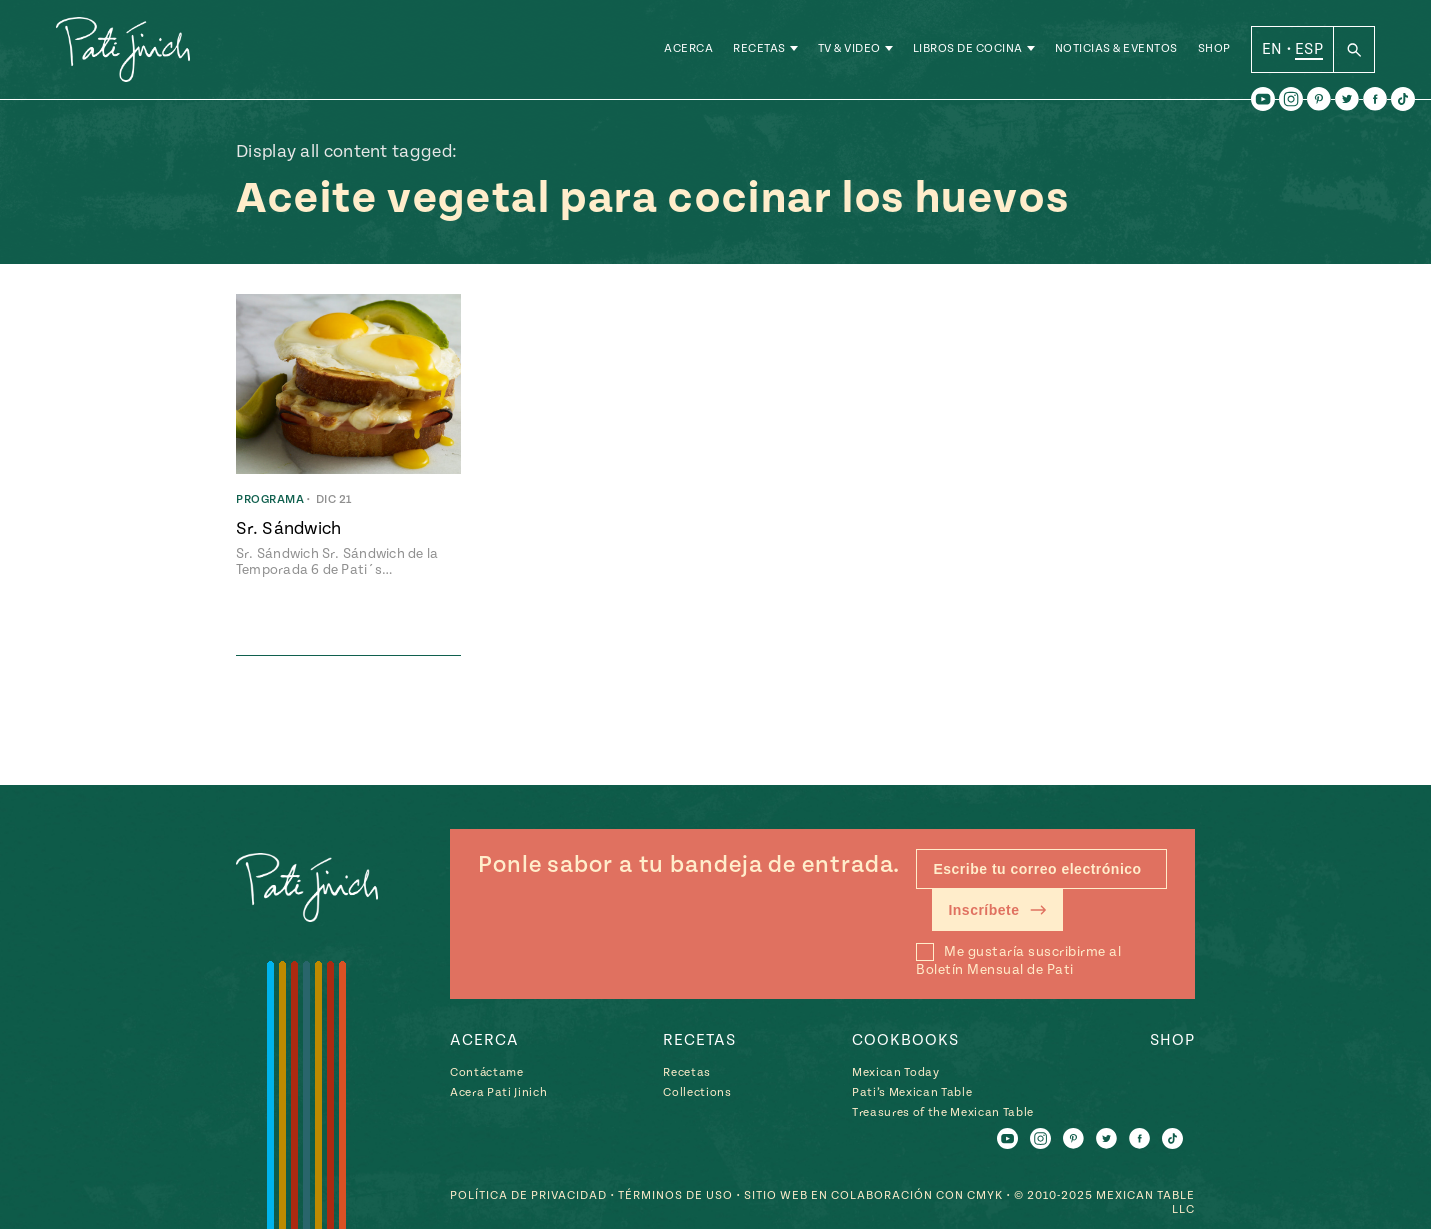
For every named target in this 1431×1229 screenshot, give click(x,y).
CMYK (985, 1195)
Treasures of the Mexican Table (943, 1112)
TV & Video (849, 49)
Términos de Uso (675, 1195)
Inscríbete (997, 910)
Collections (697, 1092)
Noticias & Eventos (1116, 49)
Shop (1214, 49)
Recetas (759, 49)
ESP (1309, 49)
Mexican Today (896, 1072)
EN (1272, 49)
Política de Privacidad (528, 1195)
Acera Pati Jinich (498, 1092)
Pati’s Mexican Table (912, 1092)
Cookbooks (905, 1040)
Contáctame (487, 1072)
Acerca (688, 49)
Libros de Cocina (968, 49)
